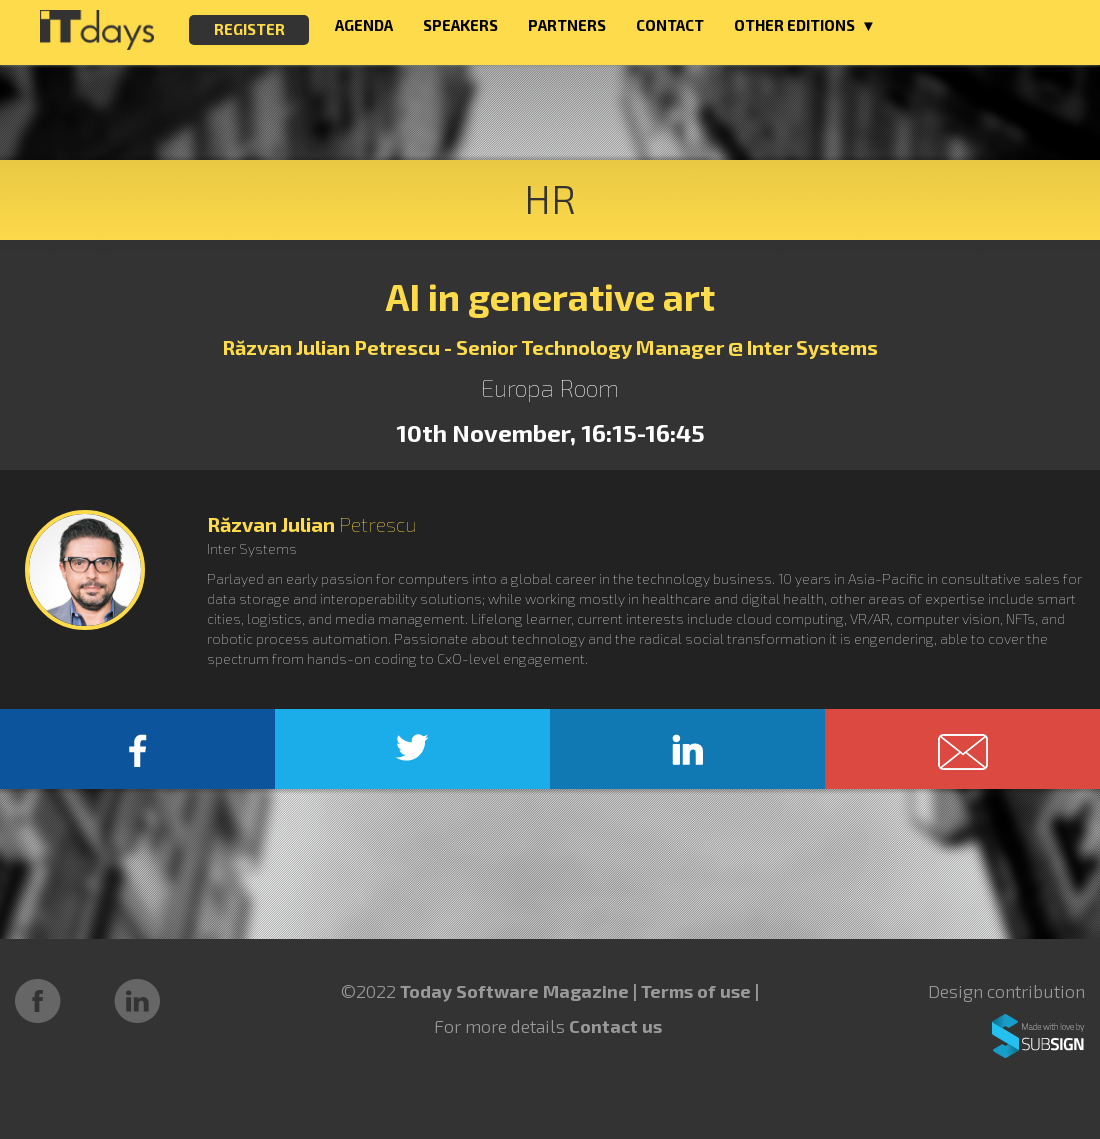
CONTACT (670, 25)
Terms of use (698, 991)
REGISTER (249, 29)
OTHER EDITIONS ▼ (805, 25)
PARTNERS (567, 25)
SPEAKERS (460, 25)
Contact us (615, 1026)
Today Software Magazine (514, 991)
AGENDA (364, 25)
